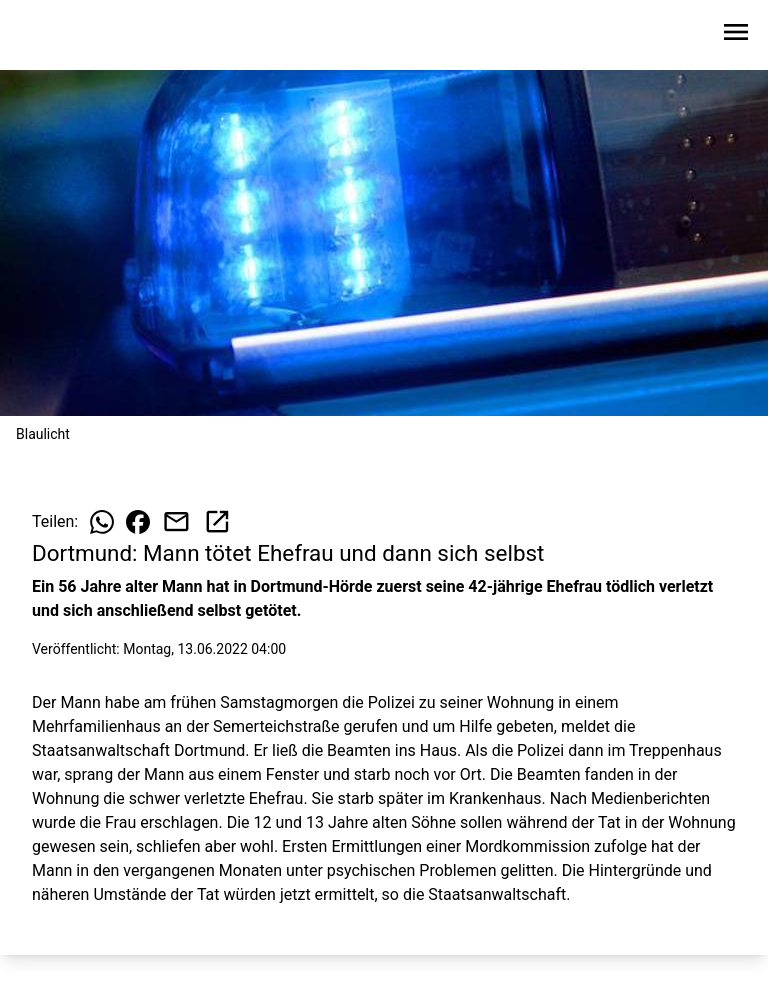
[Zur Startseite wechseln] (64, 36)
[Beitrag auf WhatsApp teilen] (102, 522)
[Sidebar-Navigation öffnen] (736, 35)
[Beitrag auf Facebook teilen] (138, 522)
